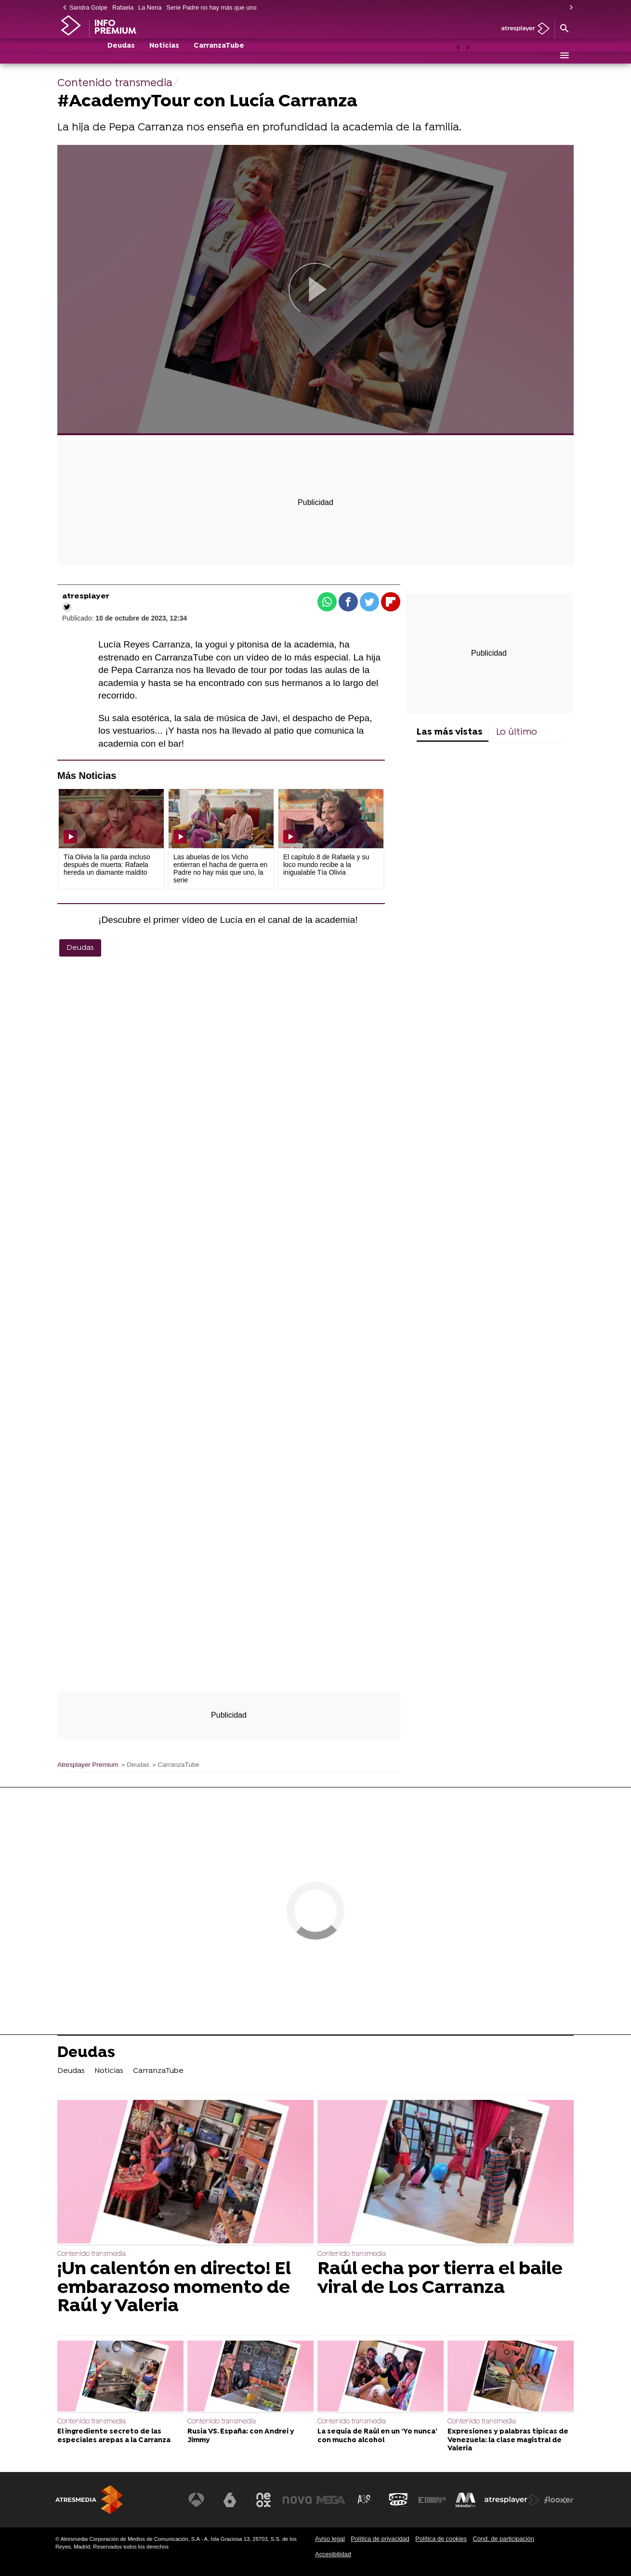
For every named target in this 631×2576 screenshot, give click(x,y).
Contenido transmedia (91, 2254)
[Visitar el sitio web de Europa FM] (432, 2500)
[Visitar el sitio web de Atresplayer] (512, 2500)
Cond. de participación (503, 2538)
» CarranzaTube (175, 1764)
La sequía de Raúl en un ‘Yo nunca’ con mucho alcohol (377, 2436)
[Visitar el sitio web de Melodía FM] (465, 2500)
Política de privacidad (380, 2538)
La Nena (149, 7)
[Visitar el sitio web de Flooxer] (558, 2500)
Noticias (164, 56)
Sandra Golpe (88, 7)
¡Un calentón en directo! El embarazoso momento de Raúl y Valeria (174, 2288)
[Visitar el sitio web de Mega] (331, 2500)
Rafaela (122, 7)
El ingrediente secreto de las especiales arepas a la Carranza (114, 2436)
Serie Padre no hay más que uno (211, 7)
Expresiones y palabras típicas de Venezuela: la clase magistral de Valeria (507, 2440)
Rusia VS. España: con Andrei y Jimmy (240, 2436)
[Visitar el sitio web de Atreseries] (365, 2500)
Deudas (121, 56)
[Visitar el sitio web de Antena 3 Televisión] (197, 2500)
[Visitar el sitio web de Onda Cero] (398, 2500)
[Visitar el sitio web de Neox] (264, 2500)
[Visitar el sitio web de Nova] (298, 2500)
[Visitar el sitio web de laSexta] (231, 2500)
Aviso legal (330, 2538)
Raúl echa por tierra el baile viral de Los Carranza (440, 2278)
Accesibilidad (333, 2554)
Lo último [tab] (516, 732)
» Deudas (135, 1764)
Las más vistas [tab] (450, 732)
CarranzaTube (219, 56)
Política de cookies (441, 2538)
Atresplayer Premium (87, 1764)
